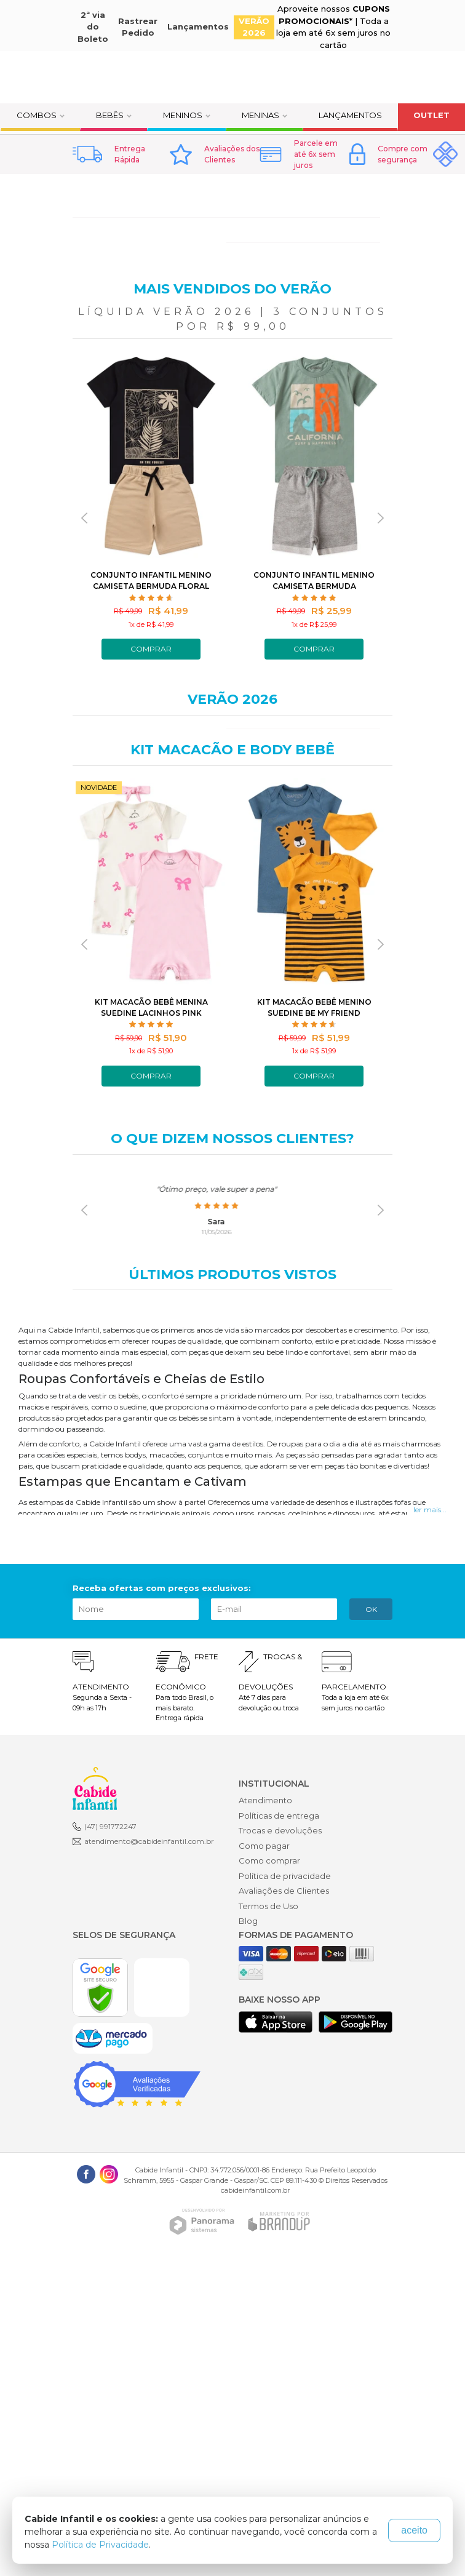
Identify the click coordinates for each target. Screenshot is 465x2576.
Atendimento (265, 1800)
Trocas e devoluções (280, 1830)
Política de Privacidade (100, 2544)
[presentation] (84, 518)
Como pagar (264, 1846)
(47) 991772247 (110, 1826)
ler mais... (430, 1509)
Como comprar (269, 1860)
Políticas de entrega (279, 1815)
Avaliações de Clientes (284, 1891)
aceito (414, 2530)
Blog (248, 1921)
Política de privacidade (285, 1876)
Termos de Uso (268, 1906)
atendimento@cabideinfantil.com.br (149, 1841)
